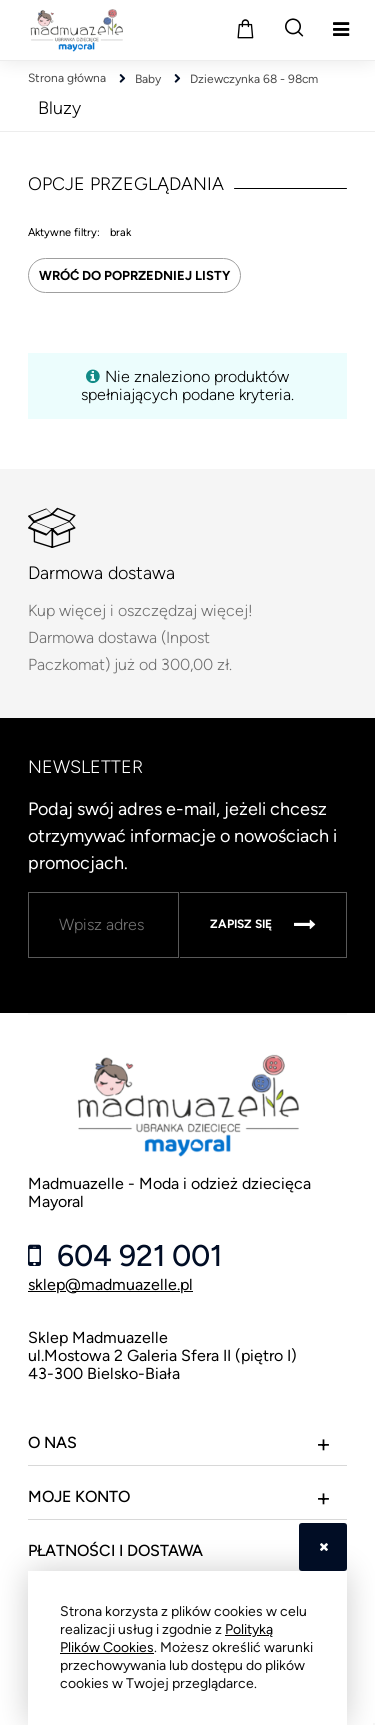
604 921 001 (136, 1256)
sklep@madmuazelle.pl (110, 1284)
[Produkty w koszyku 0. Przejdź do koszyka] (245, 28)
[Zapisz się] (263, 925)
